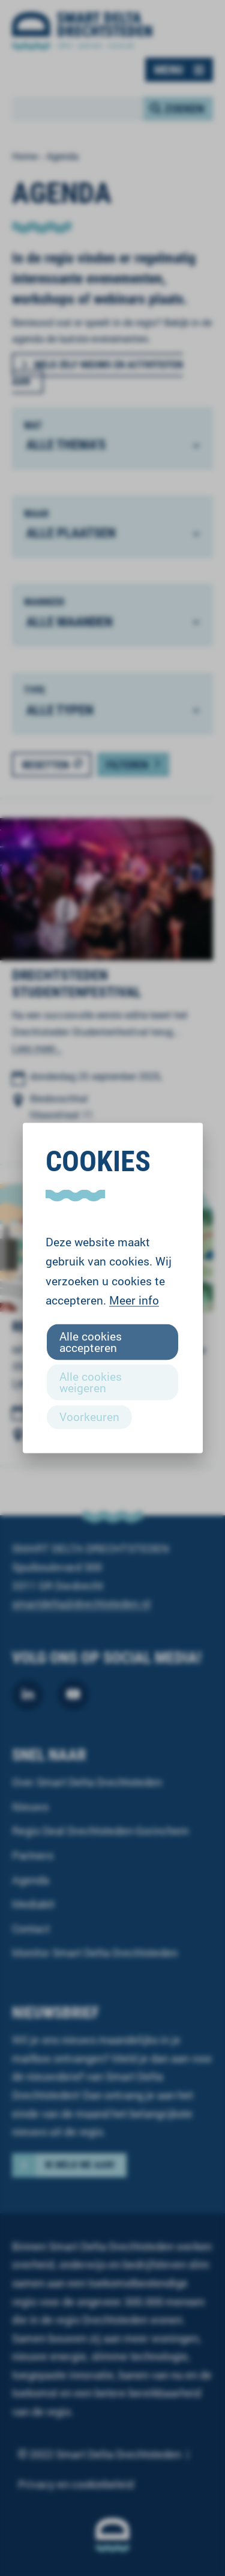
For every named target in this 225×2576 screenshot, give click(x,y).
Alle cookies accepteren (90, 1341)
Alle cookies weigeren (90, 1382)
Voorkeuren (89, 1416)
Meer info (134, 1300)
